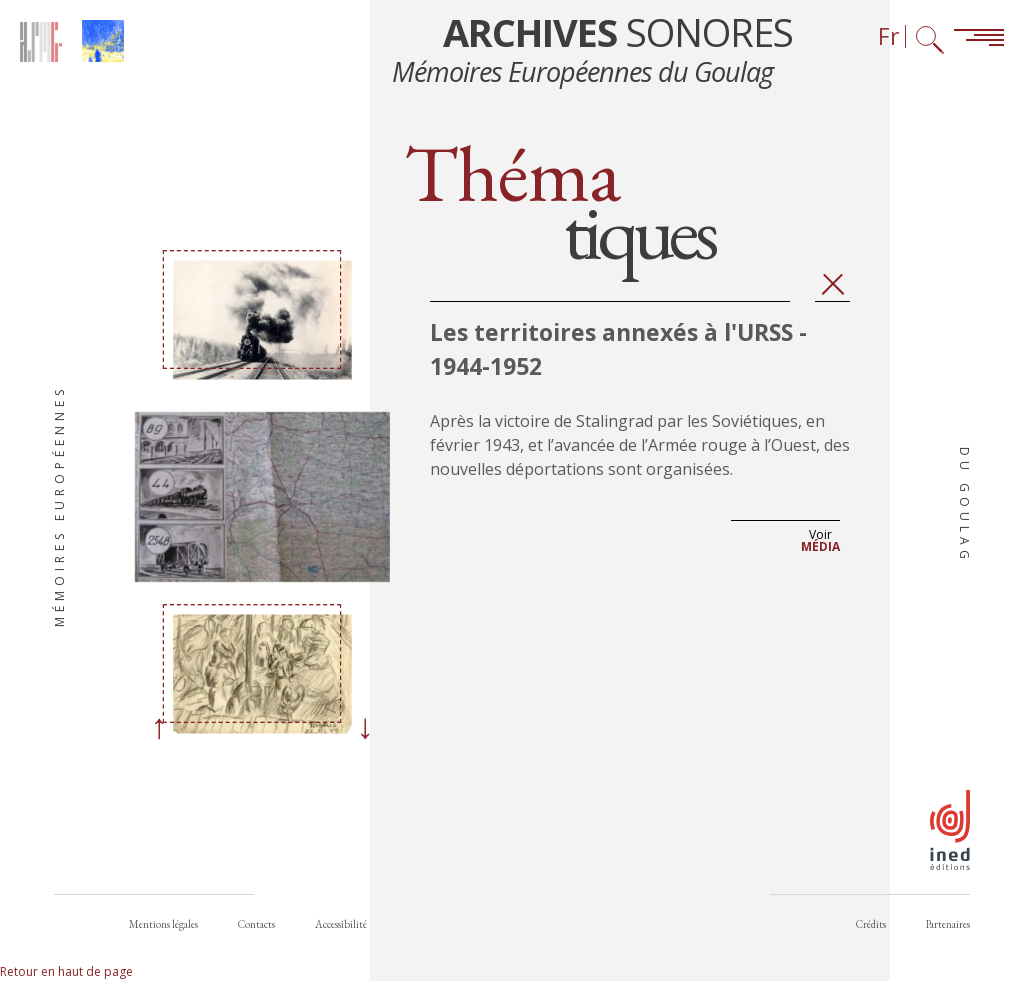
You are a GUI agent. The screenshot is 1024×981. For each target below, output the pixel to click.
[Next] (365, 729)
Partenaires (948, 924)
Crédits (871, 924)
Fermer (832, 284)
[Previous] (159, 729)
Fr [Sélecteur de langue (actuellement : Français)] (889, 36)
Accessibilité (341, 924)
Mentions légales (163, 924)
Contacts (256, 924)
